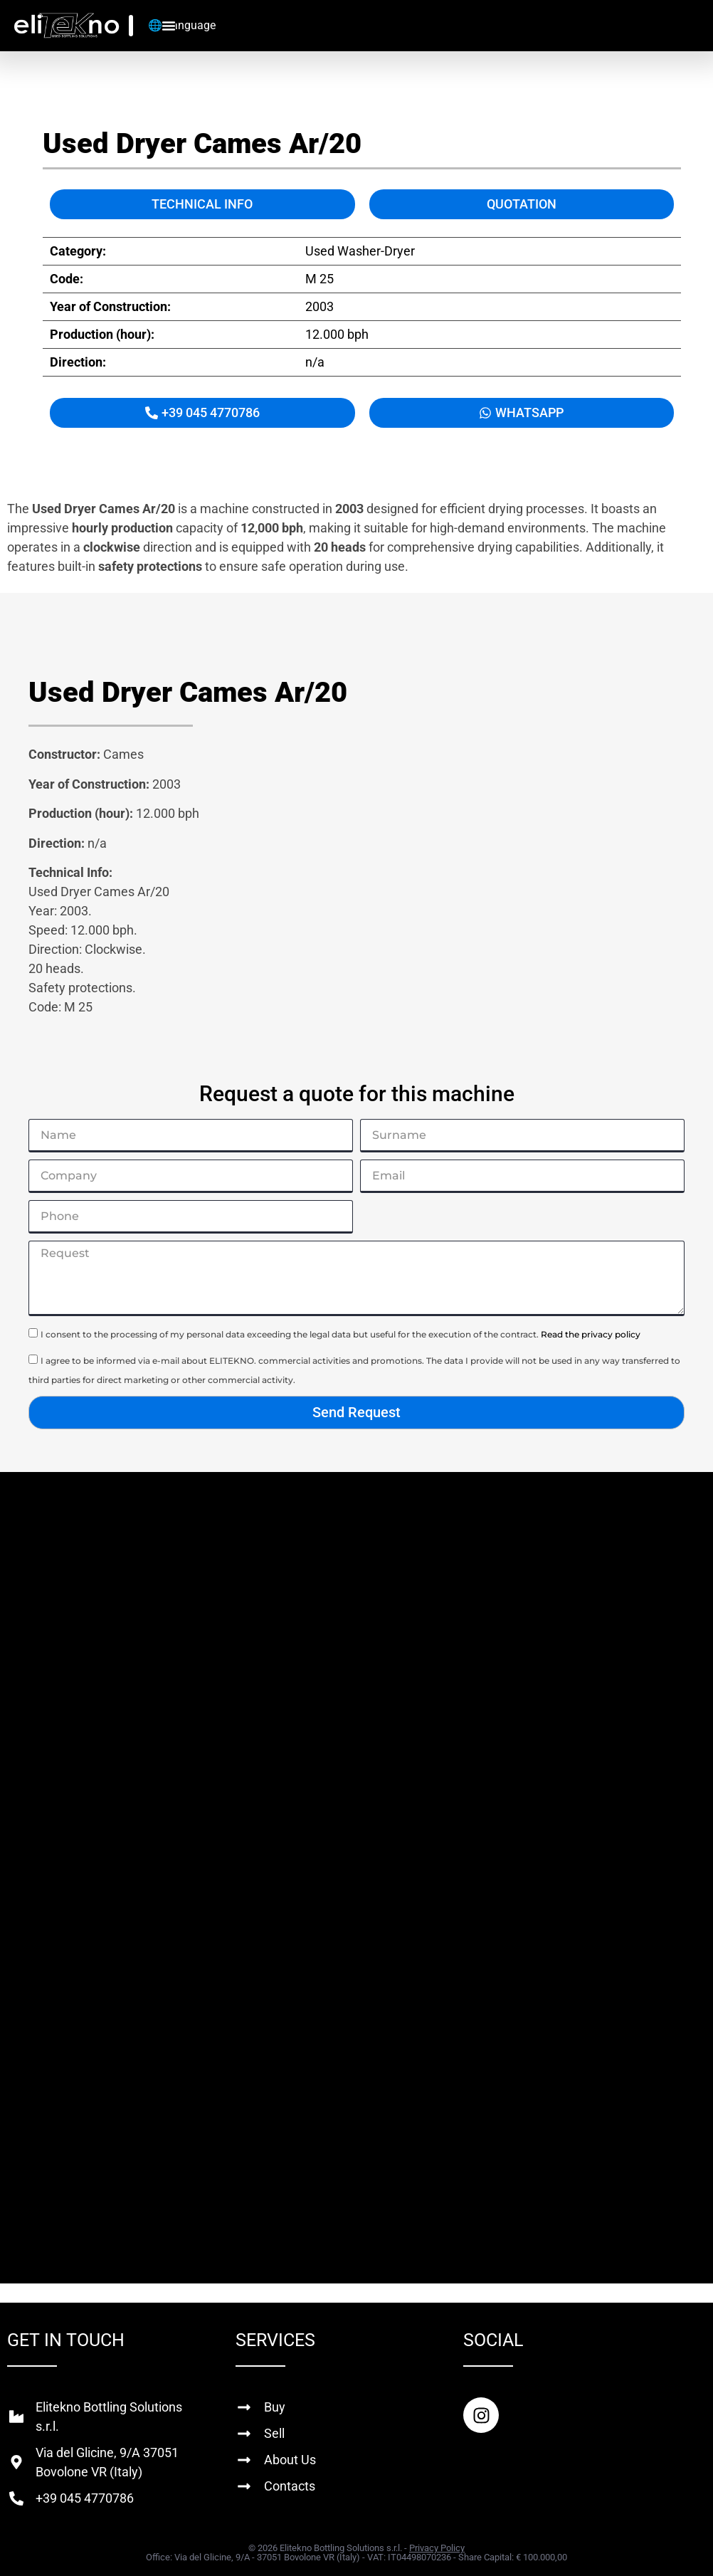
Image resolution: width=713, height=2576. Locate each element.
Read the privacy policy (590, 1334)
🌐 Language (182, 25)
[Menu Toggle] (169, 26)
